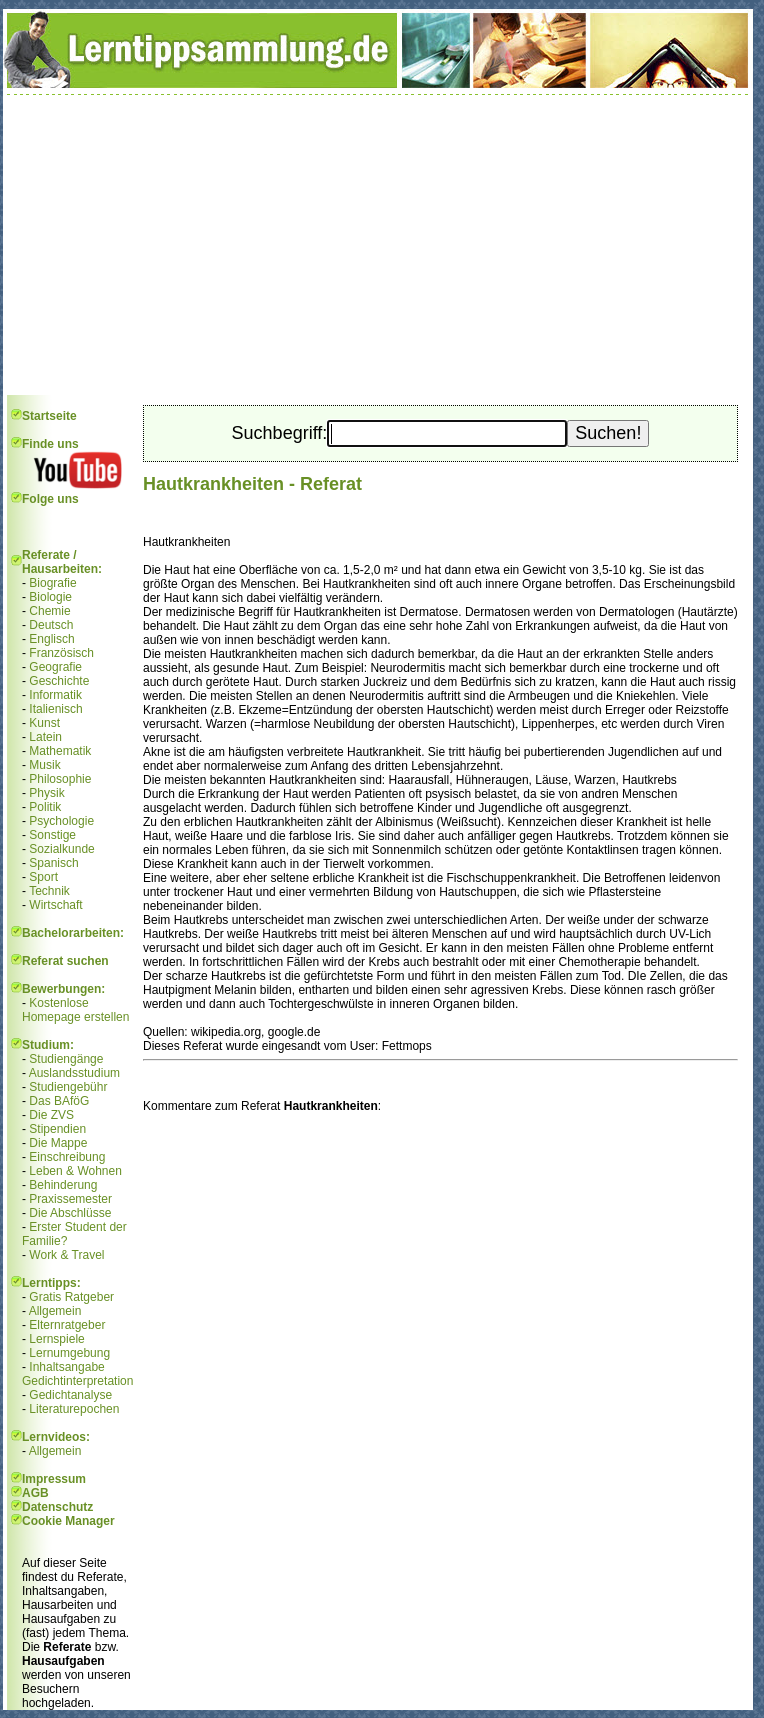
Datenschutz (57, 1507)
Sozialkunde (61, 849)
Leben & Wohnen (75, 1171)
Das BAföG (59, 1101)
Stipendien (57, 1129)
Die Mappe (58, 1143)
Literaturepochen (74, 1409)
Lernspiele (56, 1339)
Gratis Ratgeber (71, 1297)
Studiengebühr (68, 1087)
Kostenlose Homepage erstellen (75, 1010)
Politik (45, 807)
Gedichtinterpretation (77, 1381)
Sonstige (52, 835)
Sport (43, 877)
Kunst (44, 723)
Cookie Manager (68, 1521)
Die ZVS (51, 1115)
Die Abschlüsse (70, 1213)
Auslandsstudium (74, 1073)
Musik (44, 765)
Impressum (54, 1479)
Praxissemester (70, 1199)
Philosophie (60, 779)
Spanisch (53, 863)
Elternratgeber (67, 1325)
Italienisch (55, 709)
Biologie (50, 597)
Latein (45, 737)
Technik (49, 891)
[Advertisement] (378, 245)
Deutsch (51, 625)
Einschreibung (67, 1157)
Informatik (55, 695)
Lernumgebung (69, 1353)
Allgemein (55, 1311)
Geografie (55, 667)
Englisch (51, 639)
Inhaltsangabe (66, 1367)
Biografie (52, 583)
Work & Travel (66, 1255)
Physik (46, 793)
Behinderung (63, 1185)
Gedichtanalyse (70, 1395)
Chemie (49, 611)
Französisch (61, 653)
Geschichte (59, 681)
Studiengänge (66, 1059)
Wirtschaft (55, 905)
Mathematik (60, 751)
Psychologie (61, 821)
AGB (35, 1493)
